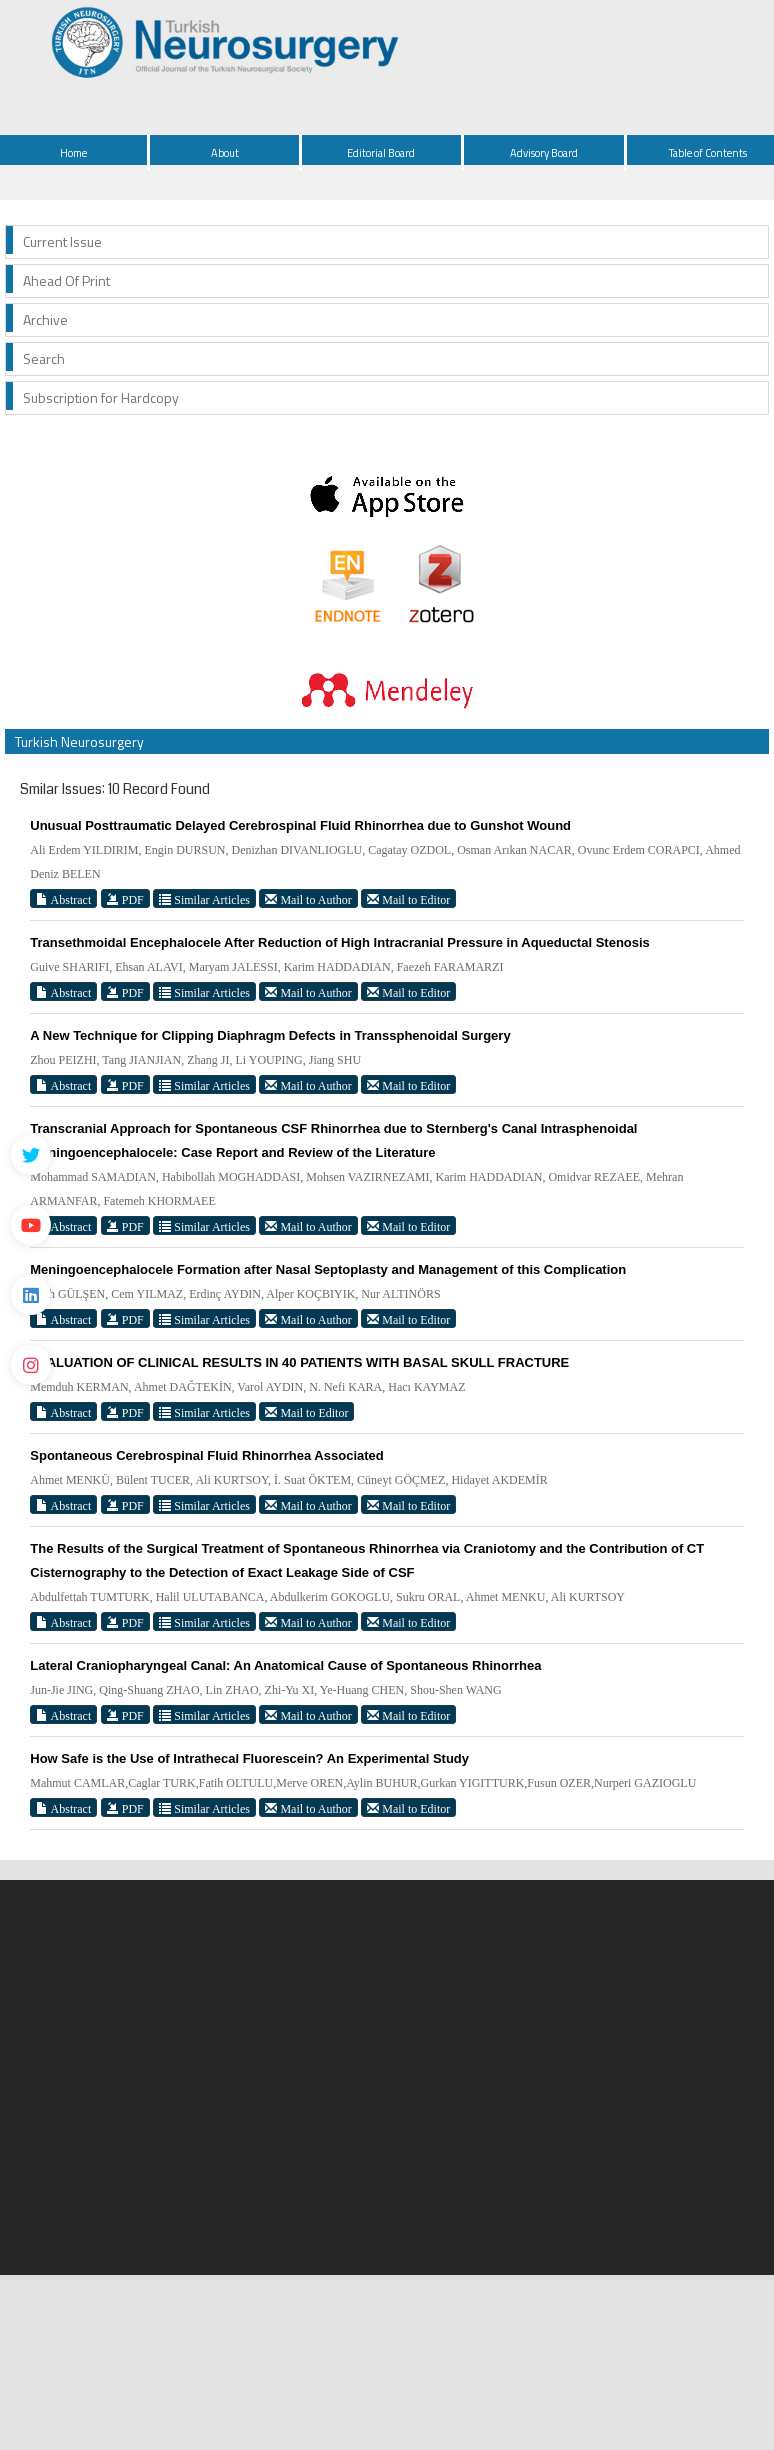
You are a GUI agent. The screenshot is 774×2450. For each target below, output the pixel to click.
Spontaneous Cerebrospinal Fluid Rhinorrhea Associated (206, 1455)
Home (73, 153)
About (225, 153)
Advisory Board (544, 153)
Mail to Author (308, 899)
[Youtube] (31, 1225)
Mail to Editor (408, 899)
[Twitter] (31, 1155)
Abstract (63, 899)
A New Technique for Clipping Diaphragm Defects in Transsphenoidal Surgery (270, 1035)
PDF (125, 899)
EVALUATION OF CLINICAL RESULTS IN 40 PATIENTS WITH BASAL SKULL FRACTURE (299, 1362)
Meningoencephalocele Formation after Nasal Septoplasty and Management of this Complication (328, 1269)
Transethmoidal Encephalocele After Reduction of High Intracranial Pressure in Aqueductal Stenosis (340, 942)
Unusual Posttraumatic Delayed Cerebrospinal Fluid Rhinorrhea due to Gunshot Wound (300, 825)
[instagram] (31, 1365)
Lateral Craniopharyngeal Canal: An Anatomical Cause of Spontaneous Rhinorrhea (285, 1665)
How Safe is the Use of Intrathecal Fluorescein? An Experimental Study (249, 1758)
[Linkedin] (31, 1295)
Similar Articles (204, 899)
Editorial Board (381, 153)
